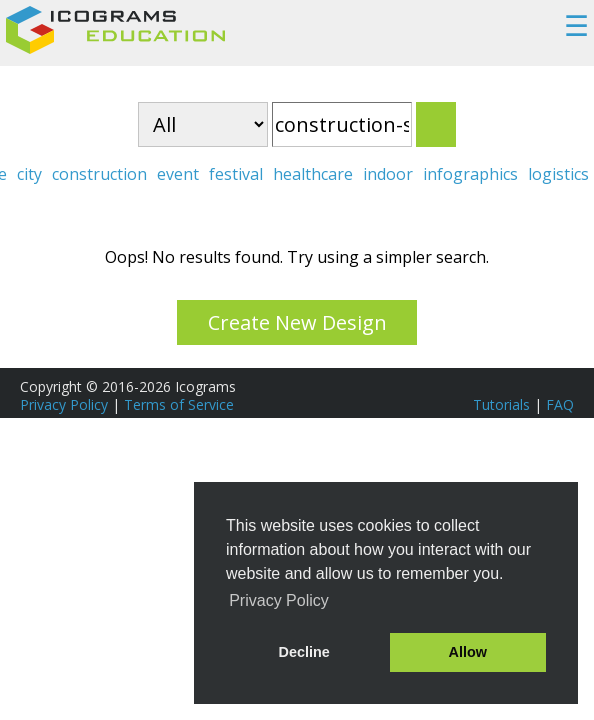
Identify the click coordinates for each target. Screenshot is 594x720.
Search (436, 124)
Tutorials (501, 404)
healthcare (313, 174)
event (178, 174)
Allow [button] (468, 652)
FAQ (560, 404)
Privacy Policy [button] (279, 600)
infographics (470, 174)
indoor (388, 174)
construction (99, 174)
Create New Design (297, 322)
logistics (558, 174)
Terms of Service (179, 404)
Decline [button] (304, 652)
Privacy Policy (64, 404)
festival (236, 174)
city (29, 174)
